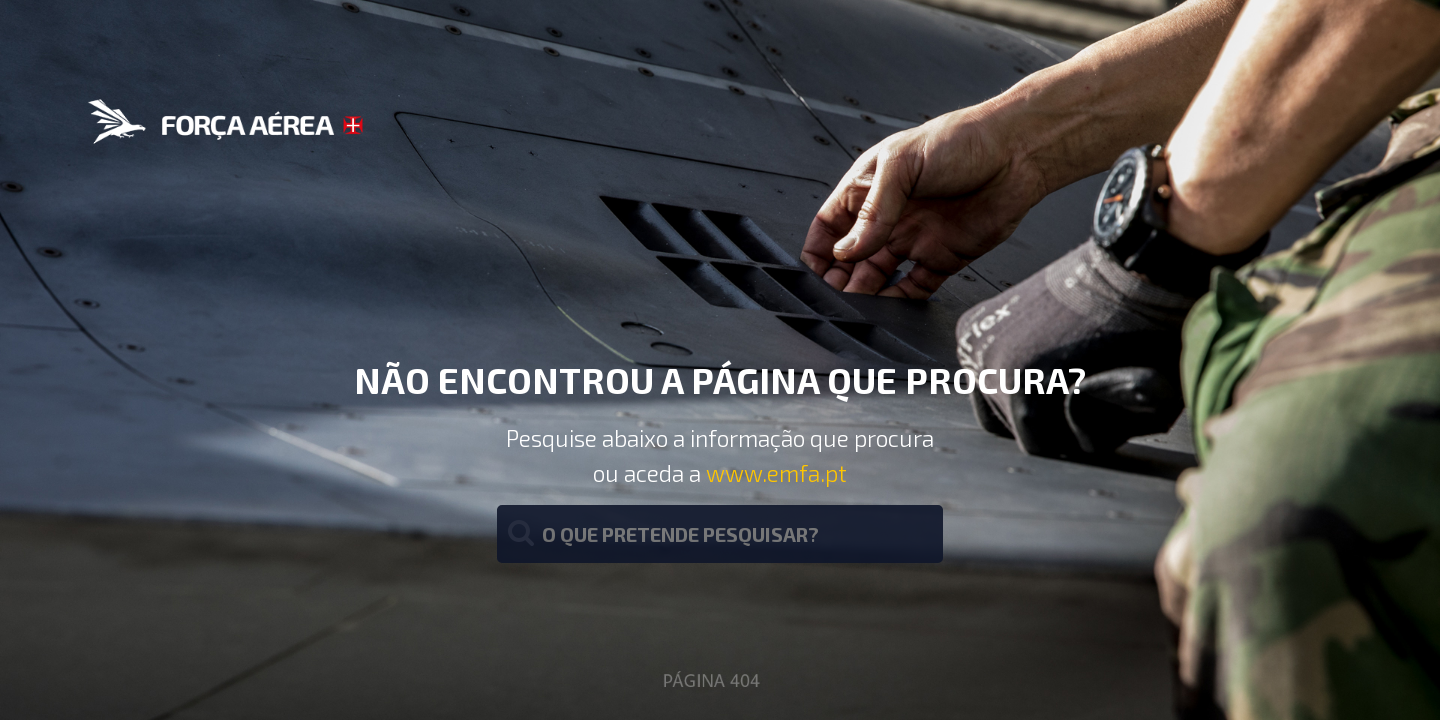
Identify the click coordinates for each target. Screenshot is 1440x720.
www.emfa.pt (776, 473)
